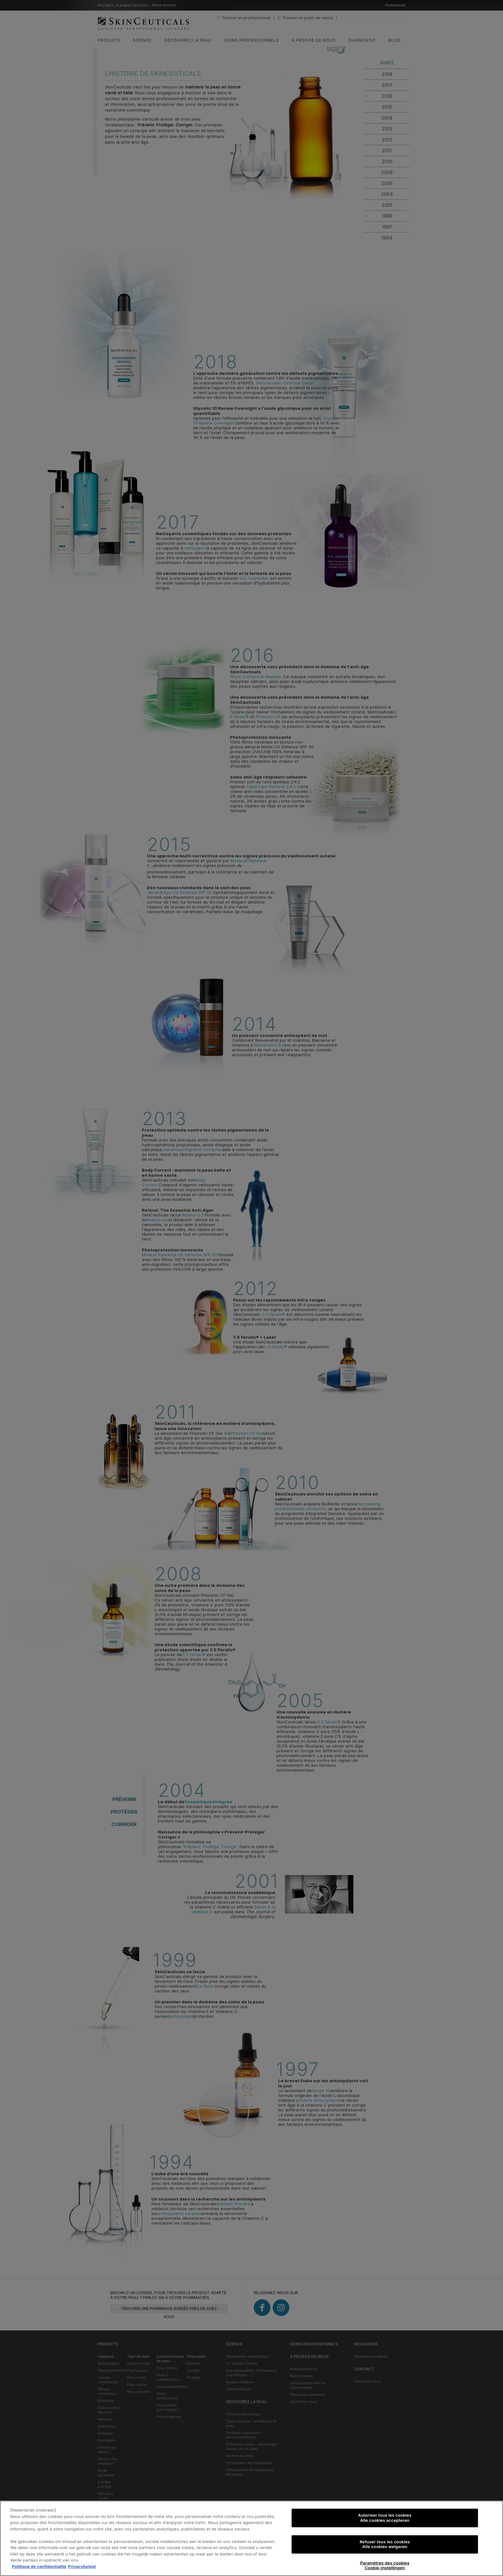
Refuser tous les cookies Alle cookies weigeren (385, 2544)
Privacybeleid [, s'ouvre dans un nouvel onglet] (82, 2566)
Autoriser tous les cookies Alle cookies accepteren (384, 2518)
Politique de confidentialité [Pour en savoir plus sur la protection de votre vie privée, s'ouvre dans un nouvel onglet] (39, 2566)
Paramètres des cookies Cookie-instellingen (384, 2565)
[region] (251, 2538)
